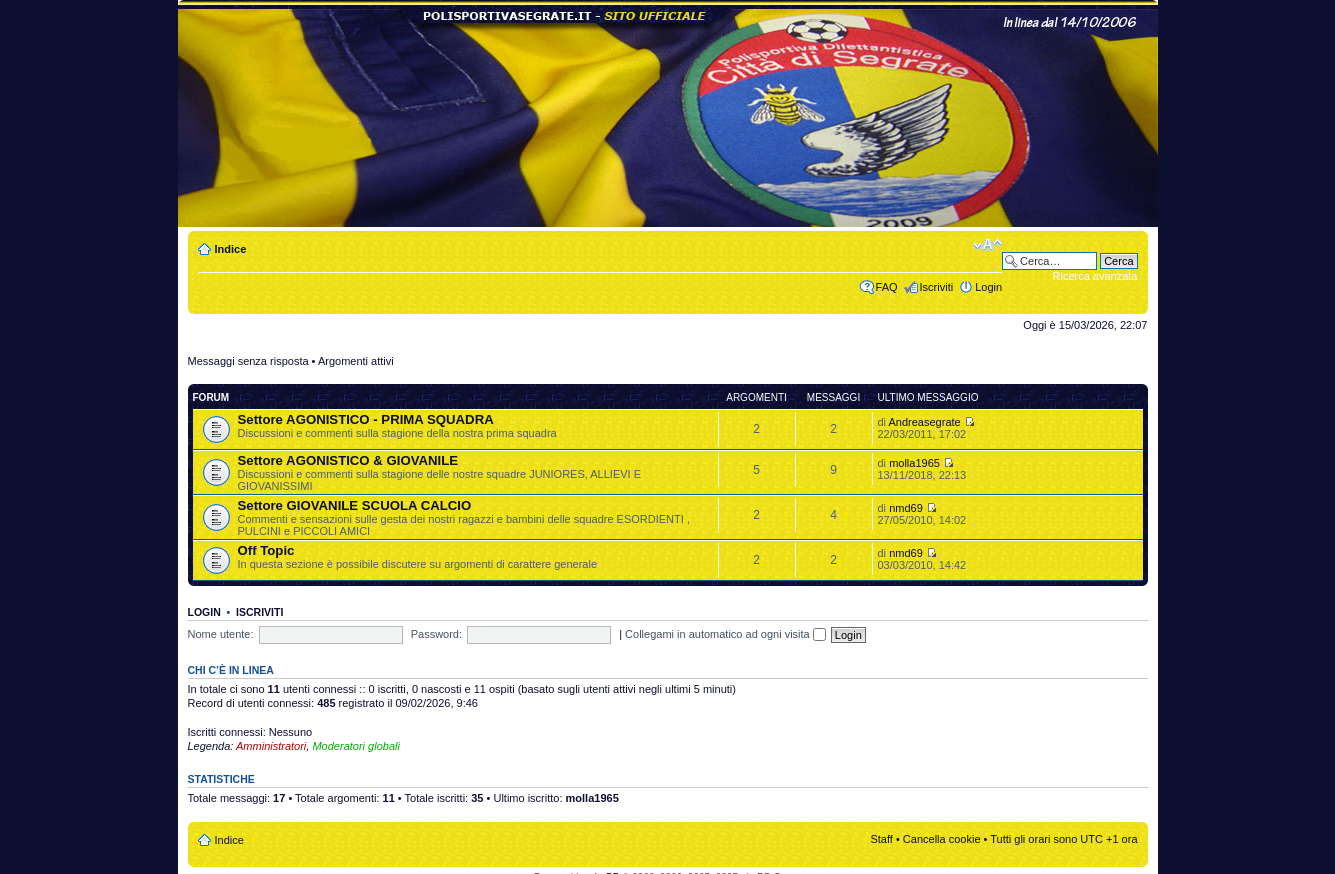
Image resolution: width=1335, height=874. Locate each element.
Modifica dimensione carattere (987, 245)
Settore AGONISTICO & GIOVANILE (348, 460)
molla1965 (914, 463)
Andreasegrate (925, 422)
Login (988, 287)
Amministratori (271, 746)
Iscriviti (937, 287)
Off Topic (266, 550)
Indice (231, 249)
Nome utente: (221, 634)
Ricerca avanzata (1095, 276)
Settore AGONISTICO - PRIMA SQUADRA (366, 419)
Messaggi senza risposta (248, 361)
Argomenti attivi (356, 361)
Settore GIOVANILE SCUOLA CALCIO (355, 505)
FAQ (887, 287)
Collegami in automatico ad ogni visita (725, 634)
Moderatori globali (355, 746)
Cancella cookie (942, 839)
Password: (436, 634)
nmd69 (906, 508)
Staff (881, 839)
